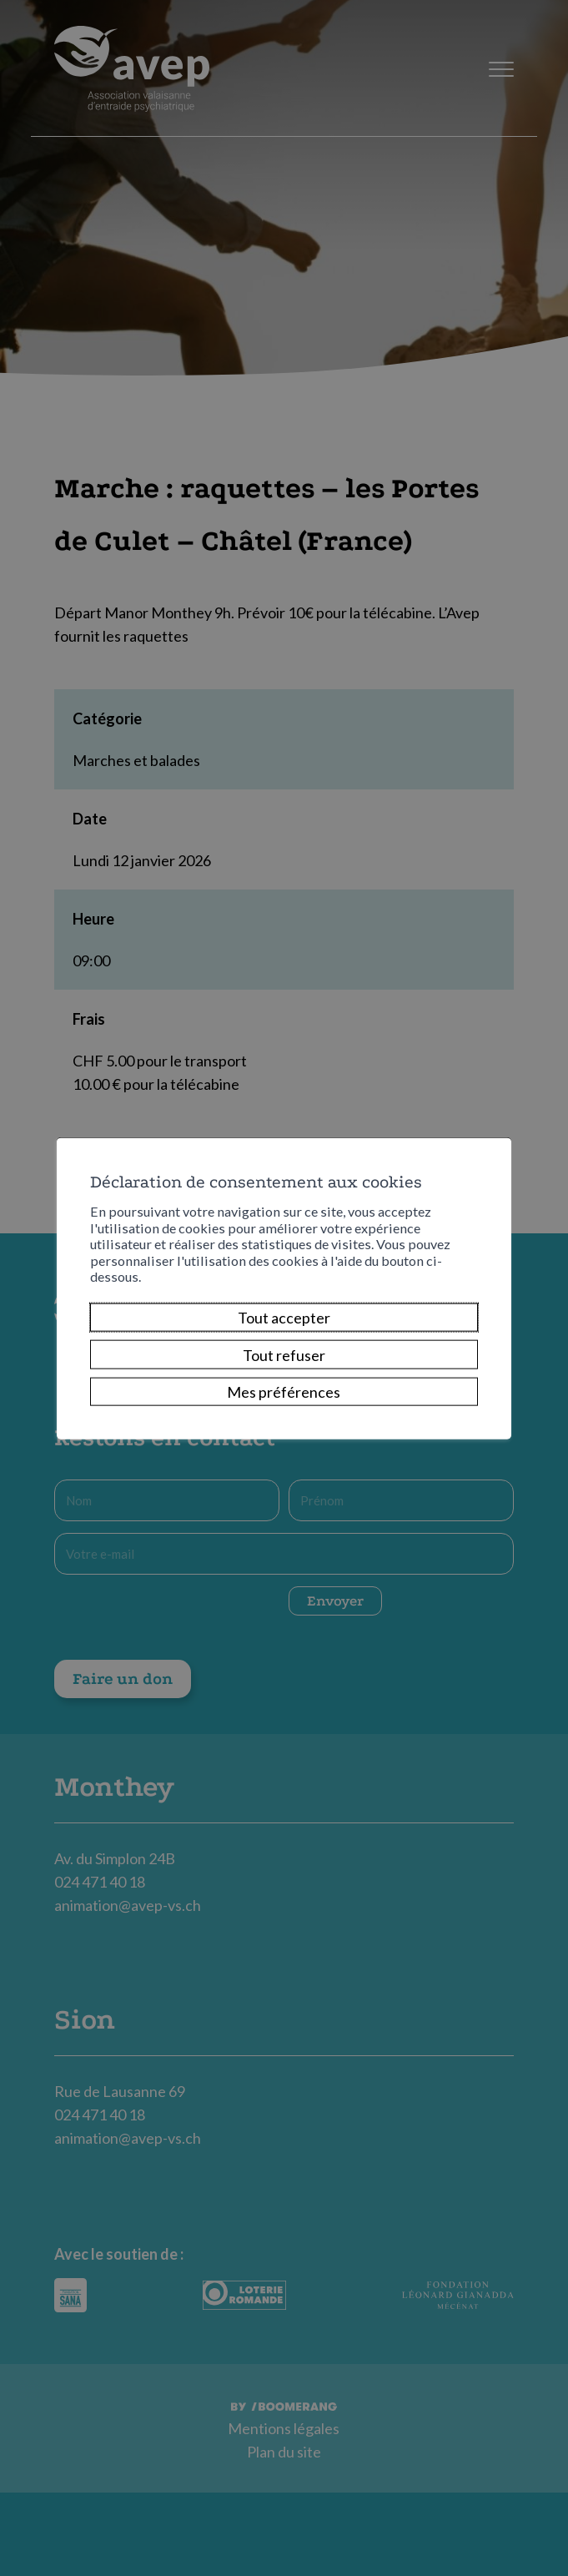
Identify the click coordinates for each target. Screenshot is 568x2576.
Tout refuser (284, 1354)
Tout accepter (284, 1317)
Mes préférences (283, 1392)
